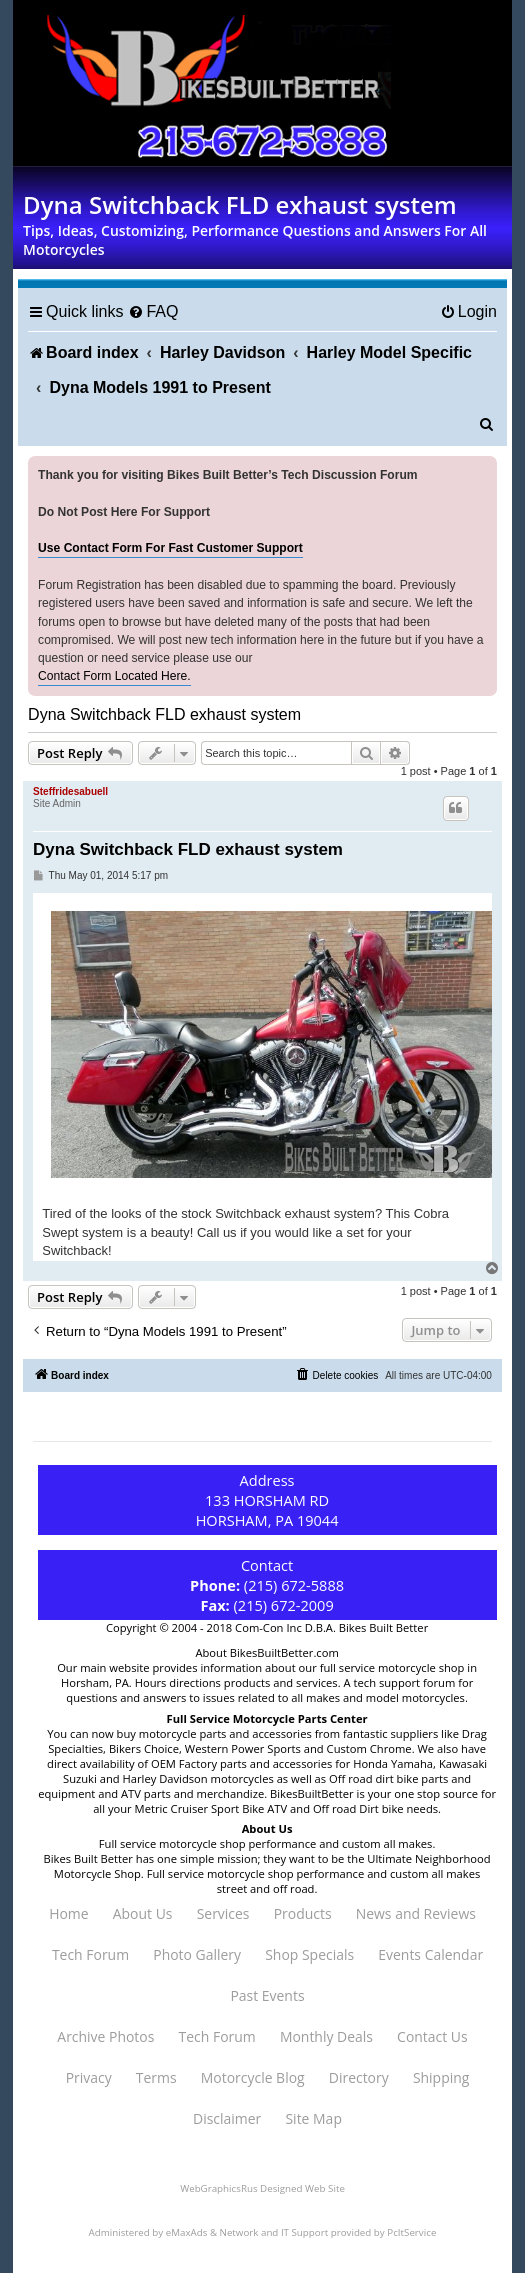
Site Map (313, 2118)
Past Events (267, 1995)
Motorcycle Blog (253, 2077)
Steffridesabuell (70, 791)
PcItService (411, 2232)
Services (223, 1913)
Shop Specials (309, 1954)
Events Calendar (430, 1954)
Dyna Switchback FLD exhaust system (164, 714)
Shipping (441, 2077)
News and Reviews (416, 1913)
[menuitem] (153, 311)
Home (68, 1913)
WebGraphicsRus (218, 2188)
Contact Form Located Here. (114, 676)
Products (303, 1913)
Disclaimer (227, 2118)
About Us (143, 1913)
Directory (359, 2077)
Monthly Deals (326, 2036)
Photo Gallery (197, 1954)
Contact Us (432, 2036)
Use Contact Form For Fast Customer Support (170, 548)
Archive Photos (105, 2036)
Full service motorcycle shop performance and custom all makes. (267, 1843)
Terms (156, 2077)
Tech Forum (90, 1954)
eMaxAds (187, 2232)
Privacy (89, 2077)
